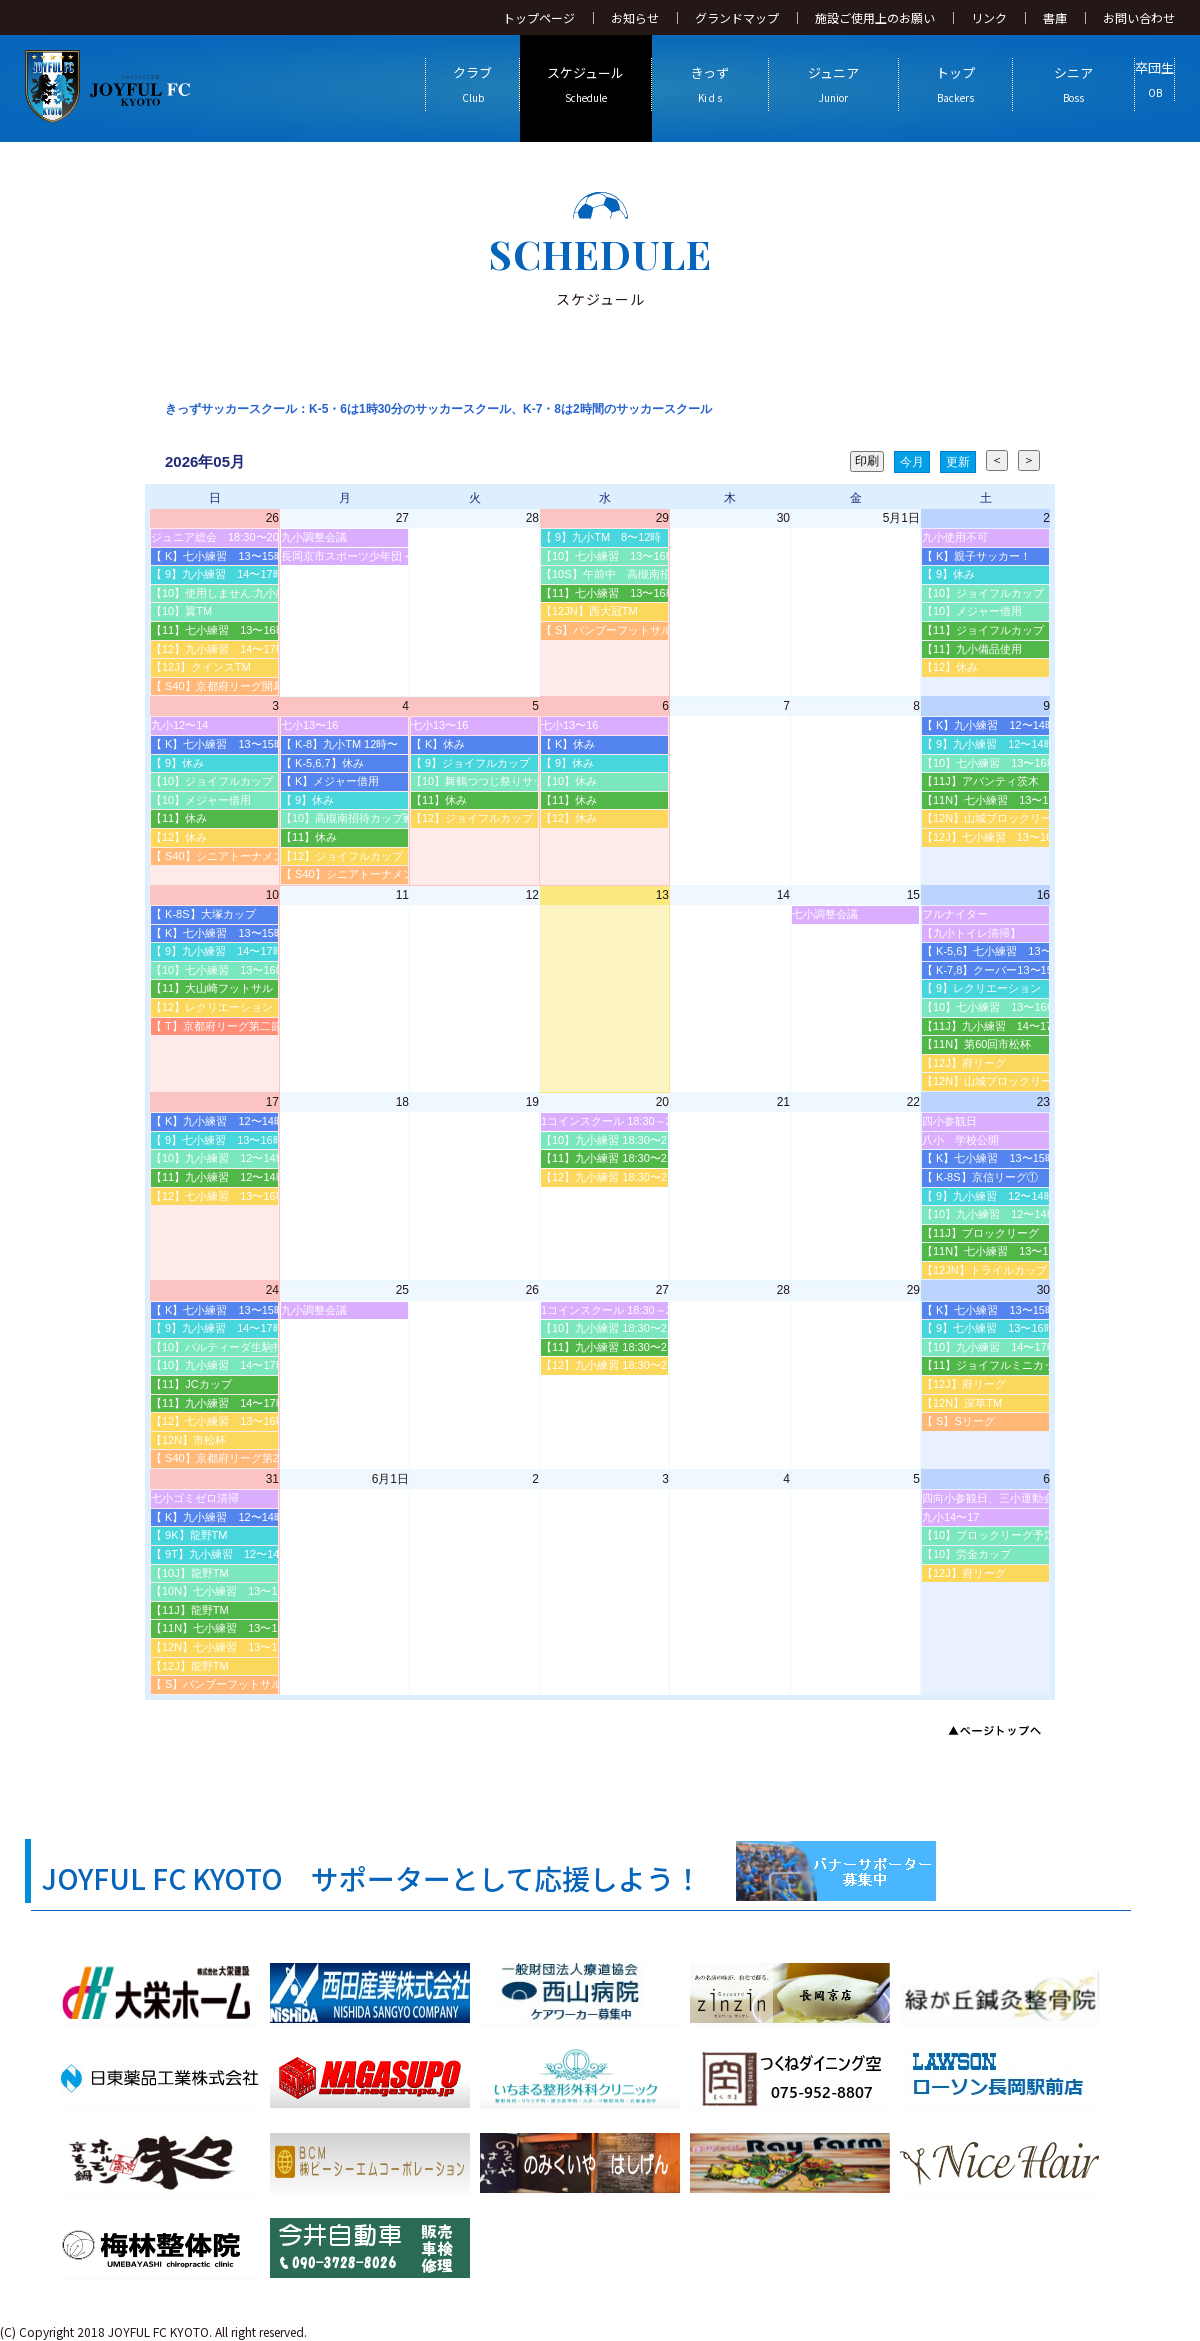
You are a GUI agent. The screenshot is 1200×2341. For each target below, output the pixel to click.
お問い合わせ (1139, 17)
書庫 (1055, 17)
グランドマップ (737, 17)
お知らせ (635, 17)
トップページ (539, 17)
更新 (958, 462)
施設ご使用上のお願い (875, 17)
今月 (912, 462)
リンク (989, 17)
